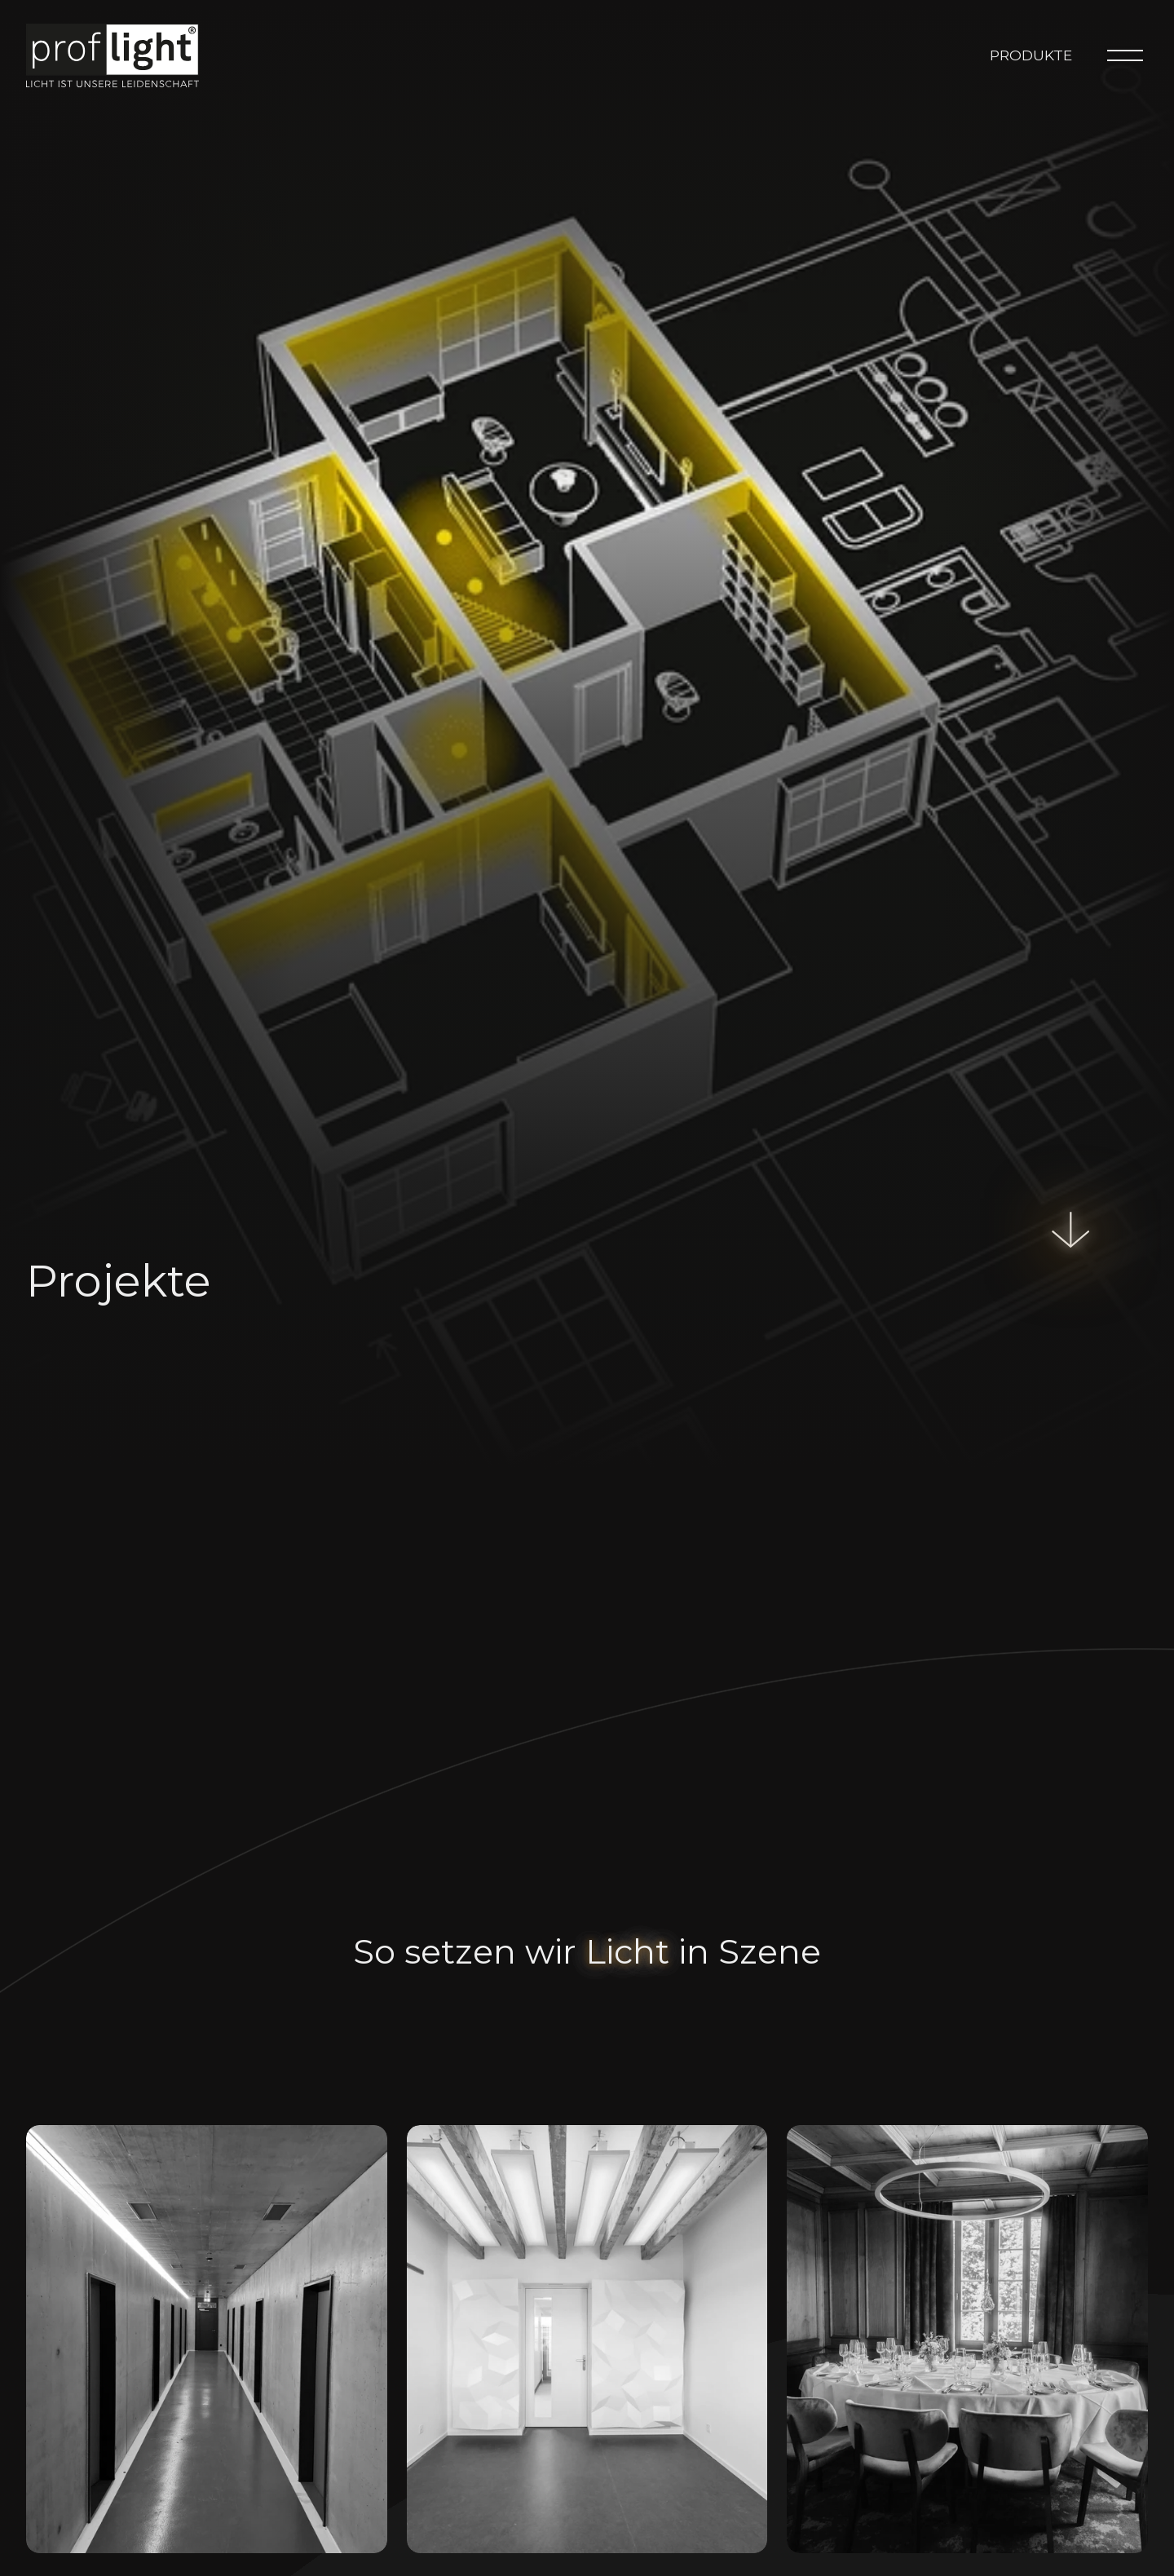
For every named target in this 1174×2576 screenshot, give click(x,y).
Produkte (1031, 55)
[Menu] (1125, 55)
